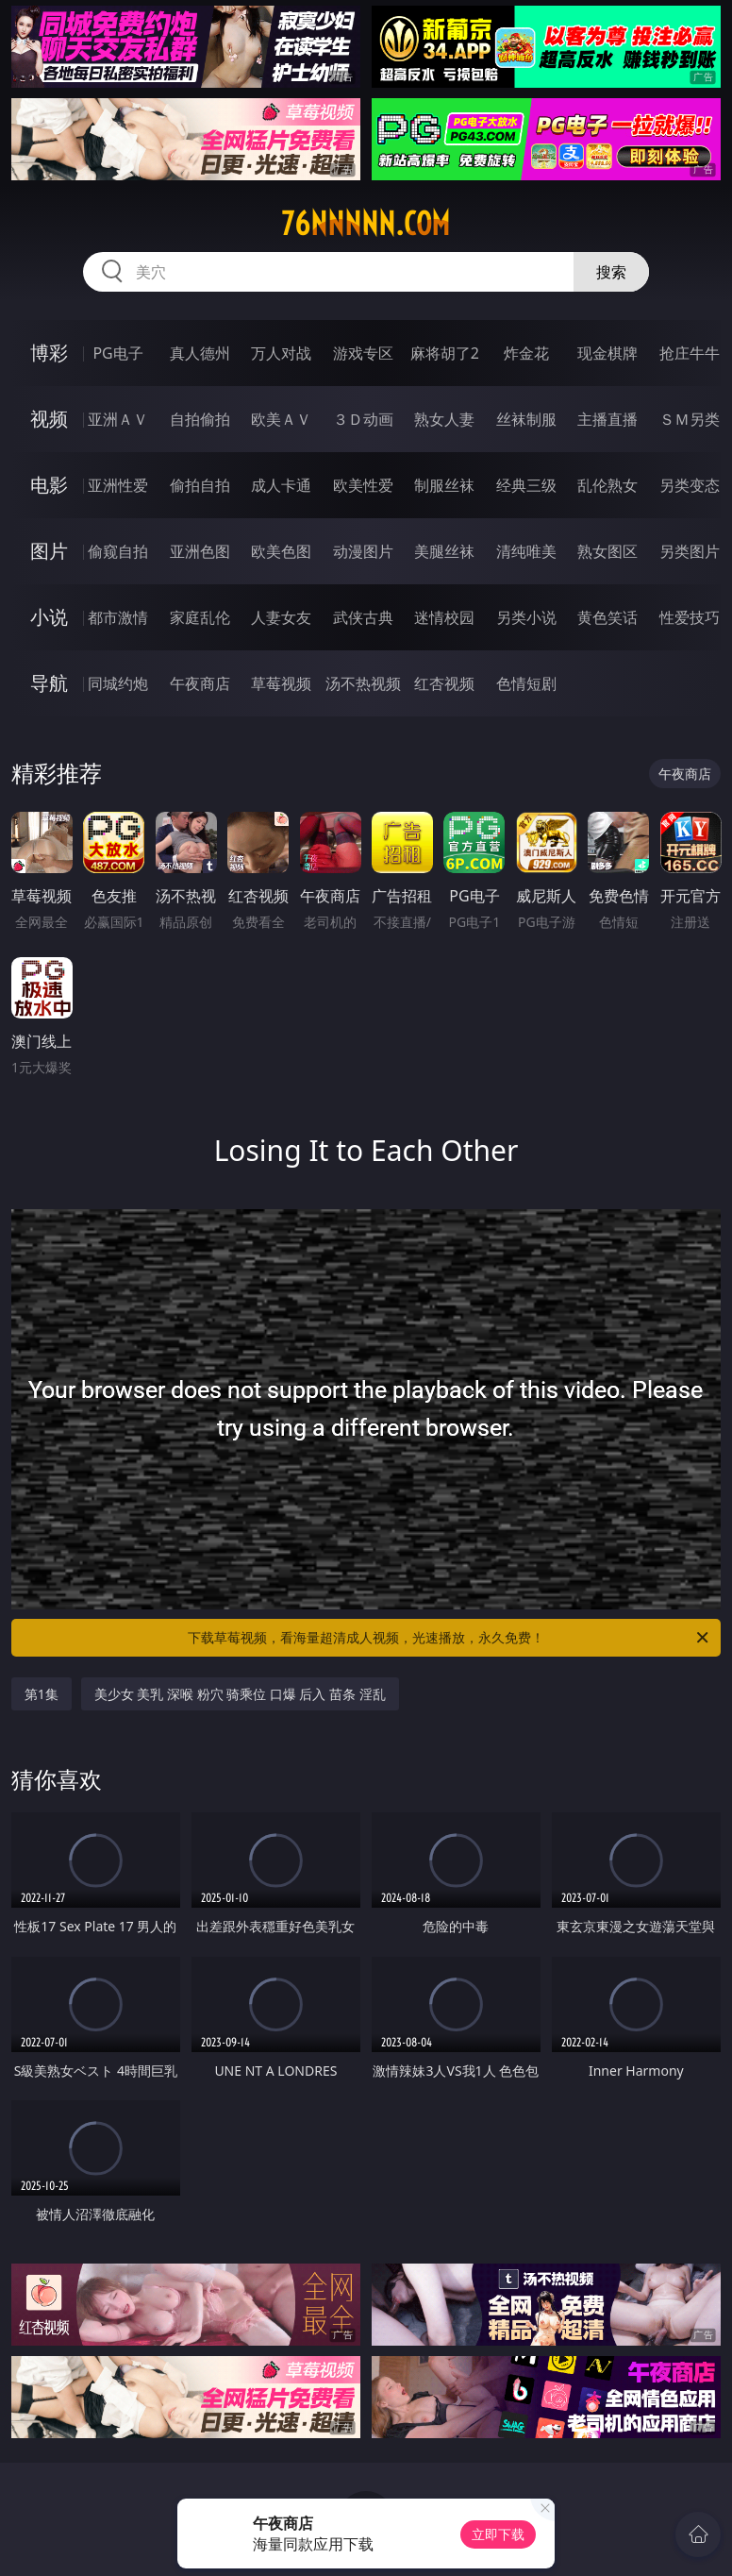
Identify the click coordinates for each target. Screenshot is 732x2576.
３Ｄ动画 (363, 419)
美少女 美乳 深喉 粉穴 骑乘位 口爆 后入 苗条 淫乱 (240, 1694)
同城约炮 (118, 683)
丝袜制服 (526, 419)
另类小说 (526, 617)
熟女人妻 (444, 419)
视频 (49, 418)
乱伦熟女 (607, 485)
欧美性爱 (363, 485)
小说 (49, 617)
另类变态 (689, 485)
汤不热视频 (363, 683)
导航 (49, 683)
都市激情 (118, 617)
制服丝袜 (444, 485)
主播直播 (607, 419)
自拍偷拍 (200, 419)
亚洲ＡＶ (118, 419)
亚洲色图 (200, 551)
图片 (49, 551)
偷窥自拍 (118, 551)
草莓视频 (281, 683)
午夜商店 (200, 683)
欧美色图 (281, 551)
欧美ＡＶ (281, 419)
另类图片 (689, 551)
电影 (49, 484)
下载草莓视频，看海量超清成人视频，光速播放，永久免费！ (449, 1637)
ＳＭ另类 (689, 419)
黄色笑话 (607, 617)
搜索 (611, 271)
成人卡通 (281, 485)
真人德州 (200, 353)
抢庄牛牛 (689, 353)
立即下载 (498, 2534)
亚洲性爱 (118, 485)
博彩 (49, 352)
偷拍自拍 (200, 485)
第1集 (41, 1694)
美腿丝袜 (444, 551)
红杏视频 (444, 683)
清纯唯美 (526, 551)
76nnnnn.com (365, 224)
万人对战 (281, 353)
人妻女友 (281, 617)
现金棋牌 (607, 353)
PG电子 (117, 353)
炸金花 (526, 353)
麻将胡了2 (444, 353)
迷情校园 (444, 617)
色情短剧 (526, 683)
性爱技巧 (689, 617)
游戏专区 (363, 353)
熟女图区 (607, 551)
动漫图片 (363, 551)
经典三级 (526, 485)
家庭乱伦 (200, 617)
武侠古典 (363, 617)
